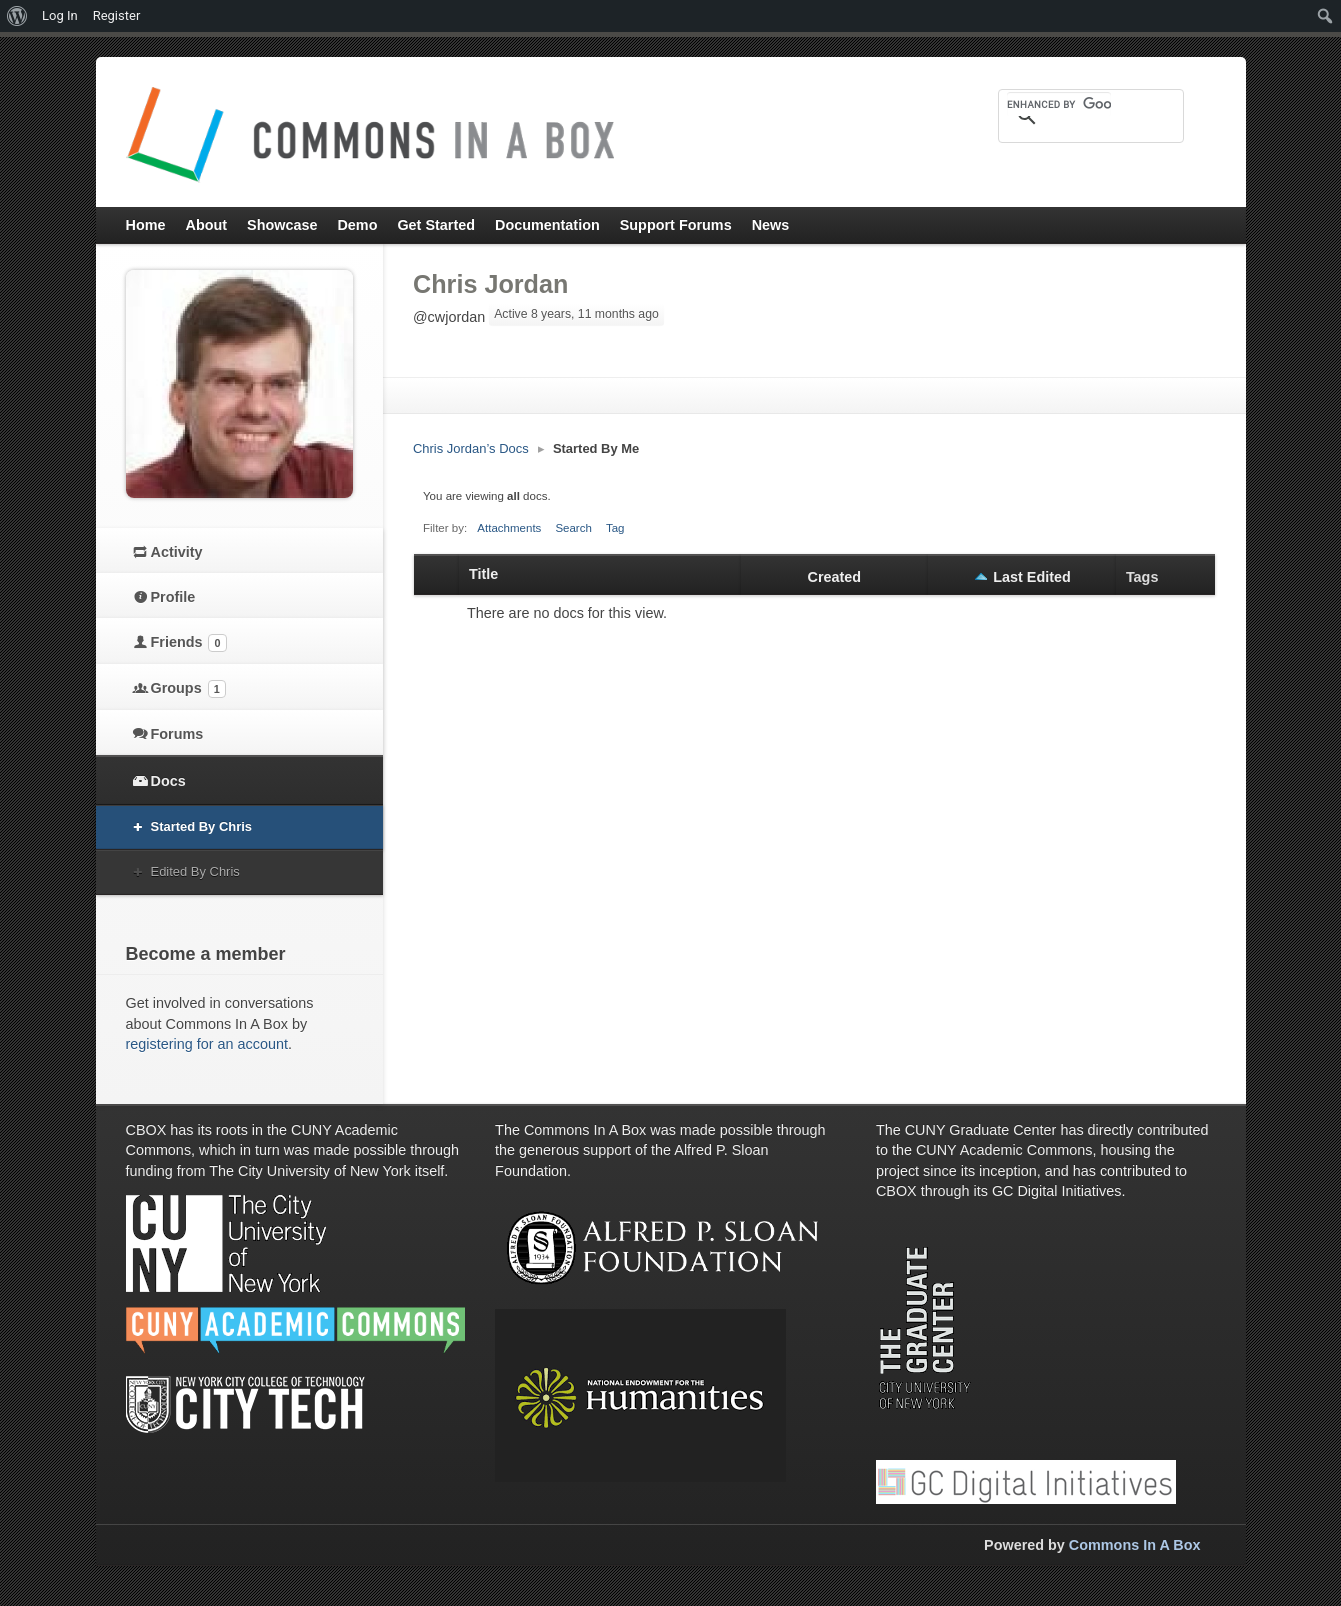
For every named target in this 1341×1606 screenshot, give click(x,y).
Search (573, 528)
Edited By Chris (195, 871)
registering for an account (207, 1044)
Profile (173, 597)
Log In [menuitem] (60, 15)
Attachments (509, 528)
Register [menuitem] (117, 15)
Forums (177, 734)
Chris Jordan (490, 284)
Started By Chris (202, 826)
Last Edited (1032, 577)
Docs (168, 781)
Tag (615, 528)
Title (483, 574)
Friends (189, 643)
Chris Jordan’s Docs (471, 448)
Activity (177, 552)
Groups (188, 689)
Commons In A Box (1135, 1545)
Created (835, 577)
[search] (1059, 104)
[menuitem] (17, 16)
